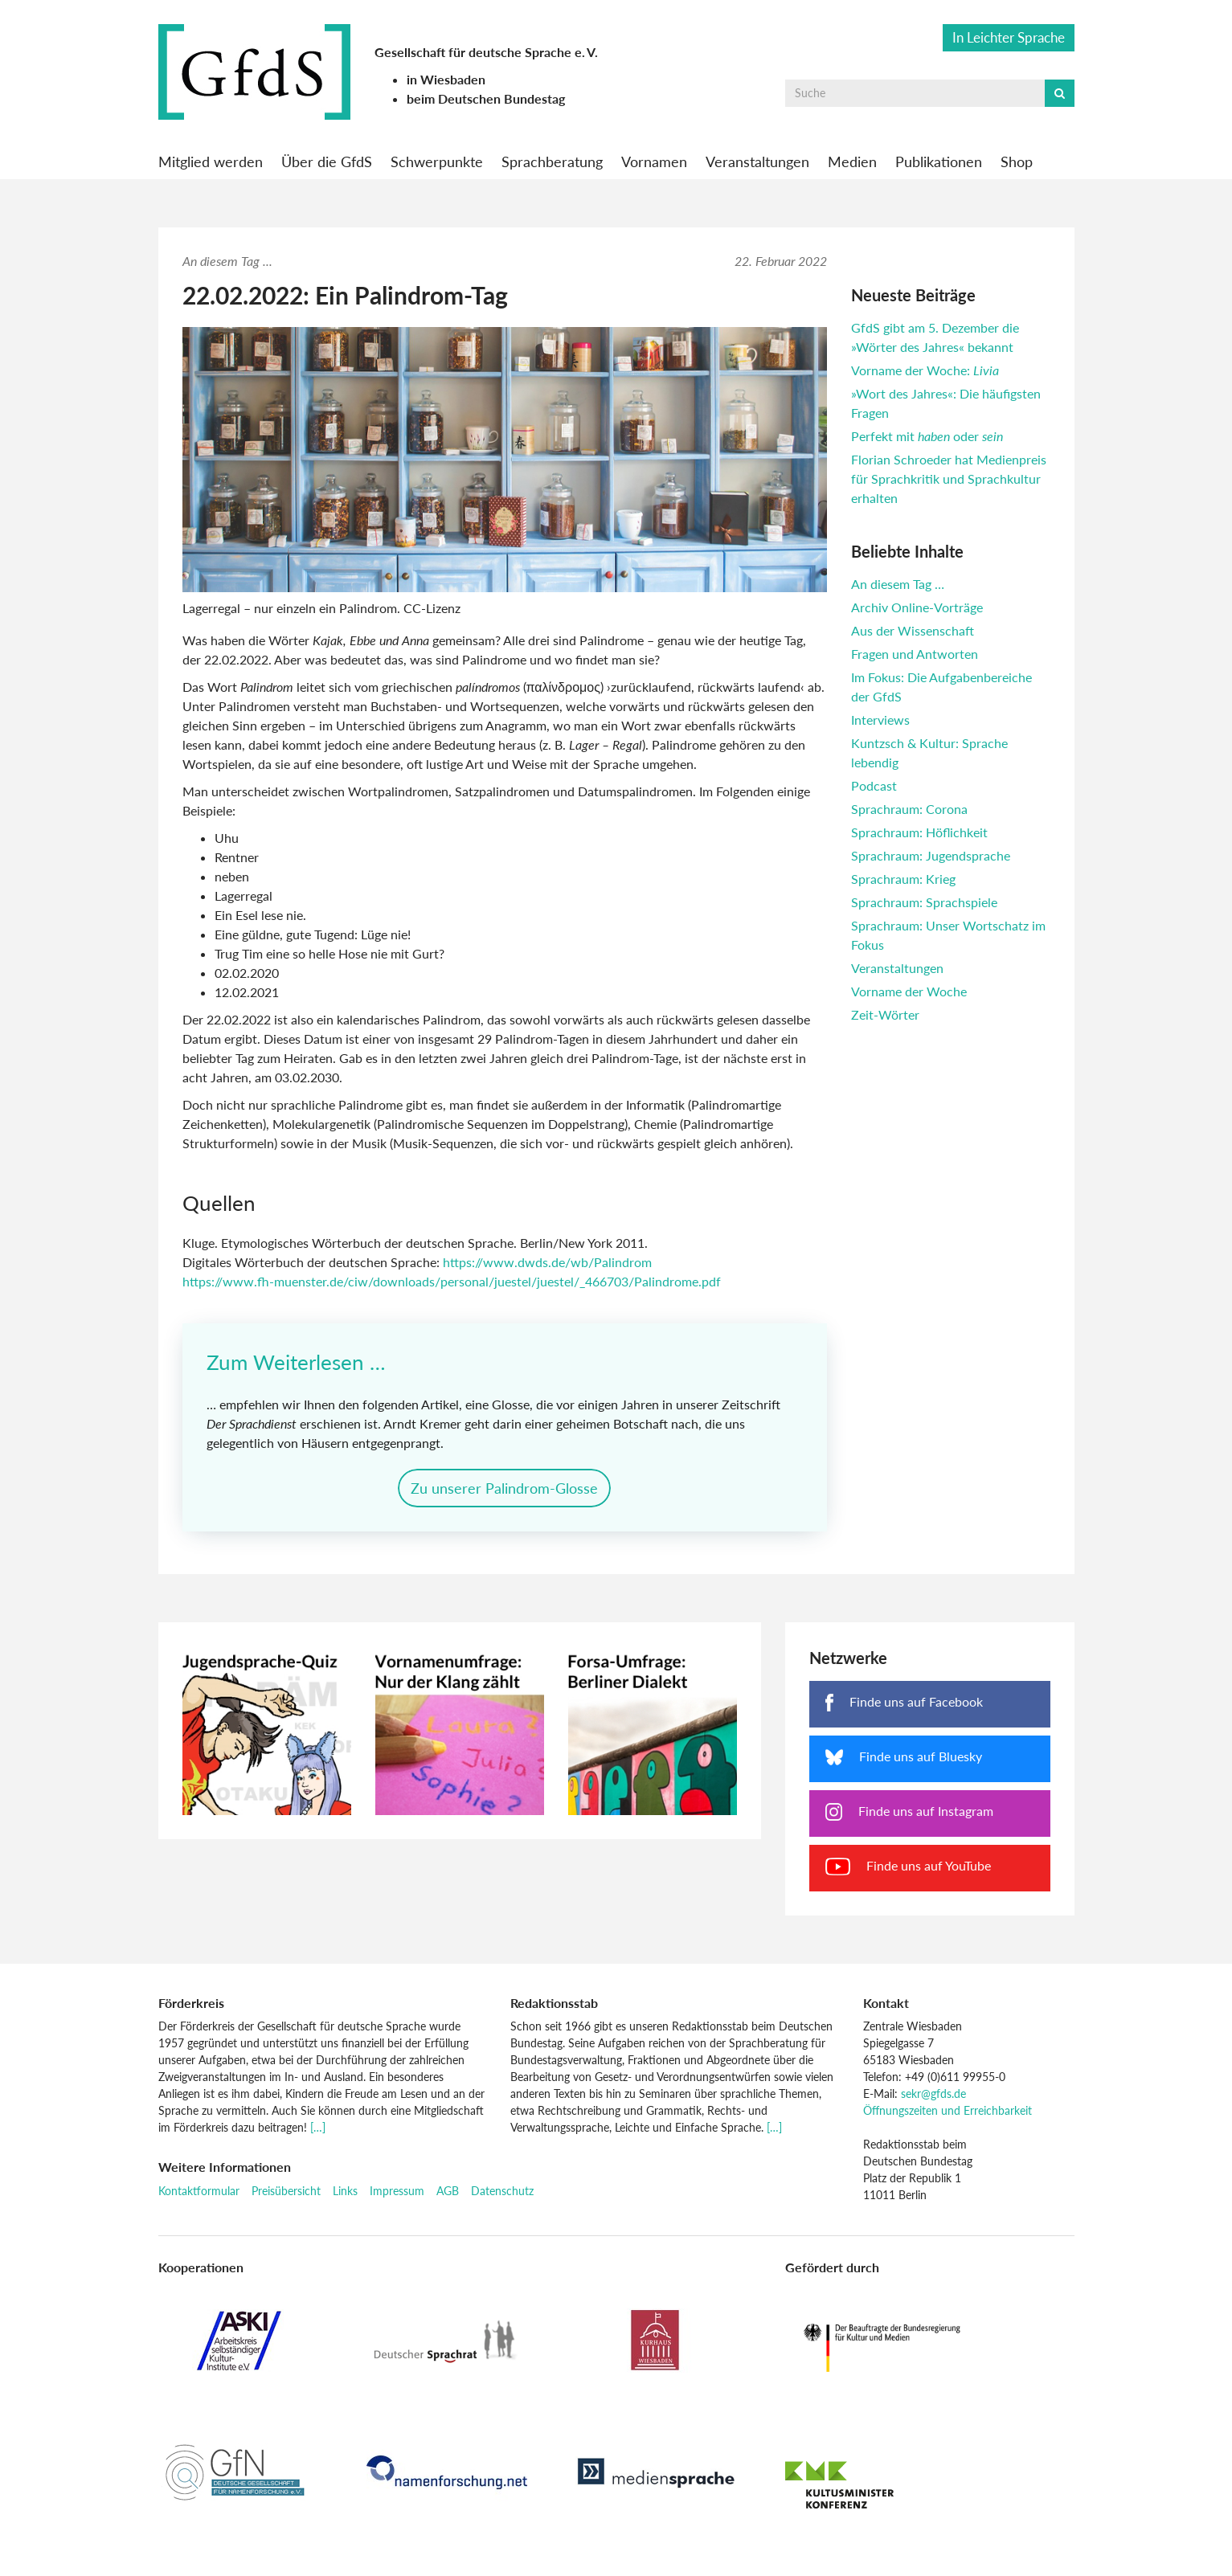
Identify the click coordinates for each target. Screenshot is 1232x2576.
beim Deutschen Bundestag (486, 98)
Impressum (397, 2195)
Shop (1017, 161)
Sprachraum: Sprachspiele (924, 902)
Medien (852, 161)
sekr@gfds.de (933, 2098)
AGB (447, 2195)
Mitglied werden (210, 161)
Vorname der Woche (909, 991)
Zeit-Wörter (885, 1014)
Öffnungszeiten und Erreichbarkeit (947, 2115)
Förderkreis (191, 2006)
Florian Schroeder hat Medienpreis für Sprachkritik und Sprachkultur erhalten (948, 478)
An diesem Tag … (897, 583)
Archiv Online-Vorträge (917, 607)
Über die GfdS (326, 161)
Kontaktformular (198, 2195)
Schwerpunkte (437, 161)
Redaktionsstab (554, 2006)
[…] (317, 2132)
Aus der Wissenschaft (912, 630)
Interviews (880, 719)
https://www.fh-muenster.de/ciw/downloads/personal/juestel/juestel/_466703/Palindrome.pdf (451, 1281)
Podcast (874, 785)
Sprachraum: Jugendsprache (930, 855)
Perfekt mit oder (927, 436)
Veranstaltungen (757, 161)
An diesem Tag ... (227, 260)
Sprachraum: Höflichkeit (919, 832)
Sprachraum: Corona (909, 808)
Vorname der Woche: (925, 370)
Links (345, 2195)
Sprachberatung (552, 161)
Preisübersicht (286, 2195)
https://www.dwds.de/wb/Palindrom (547, 1262)
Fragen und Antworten (914, 653)
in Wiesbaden (446, 79)
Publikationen (938, 161)
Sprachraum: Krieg (903, 878)
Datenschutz (502, 2195)
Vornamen (654, 161)
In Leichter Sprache (1008, 37)
